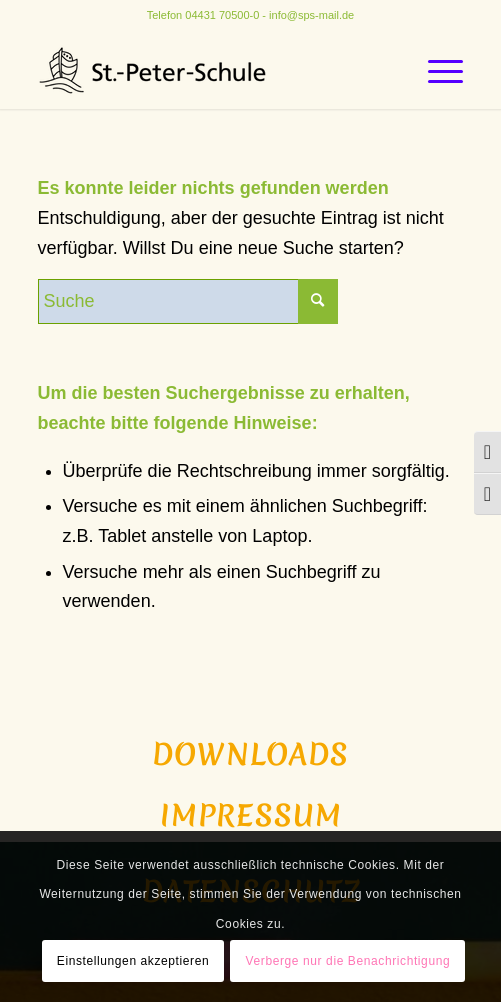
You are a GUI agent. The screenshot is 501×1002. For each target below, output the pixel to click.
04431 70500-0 (222, 15)
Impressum (251, 815)
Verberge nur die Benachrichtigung (348, 961)
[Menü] (435, 69)
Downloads (250, 754)
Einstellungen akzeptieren (133, 961)
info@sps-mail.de (311, 15)
